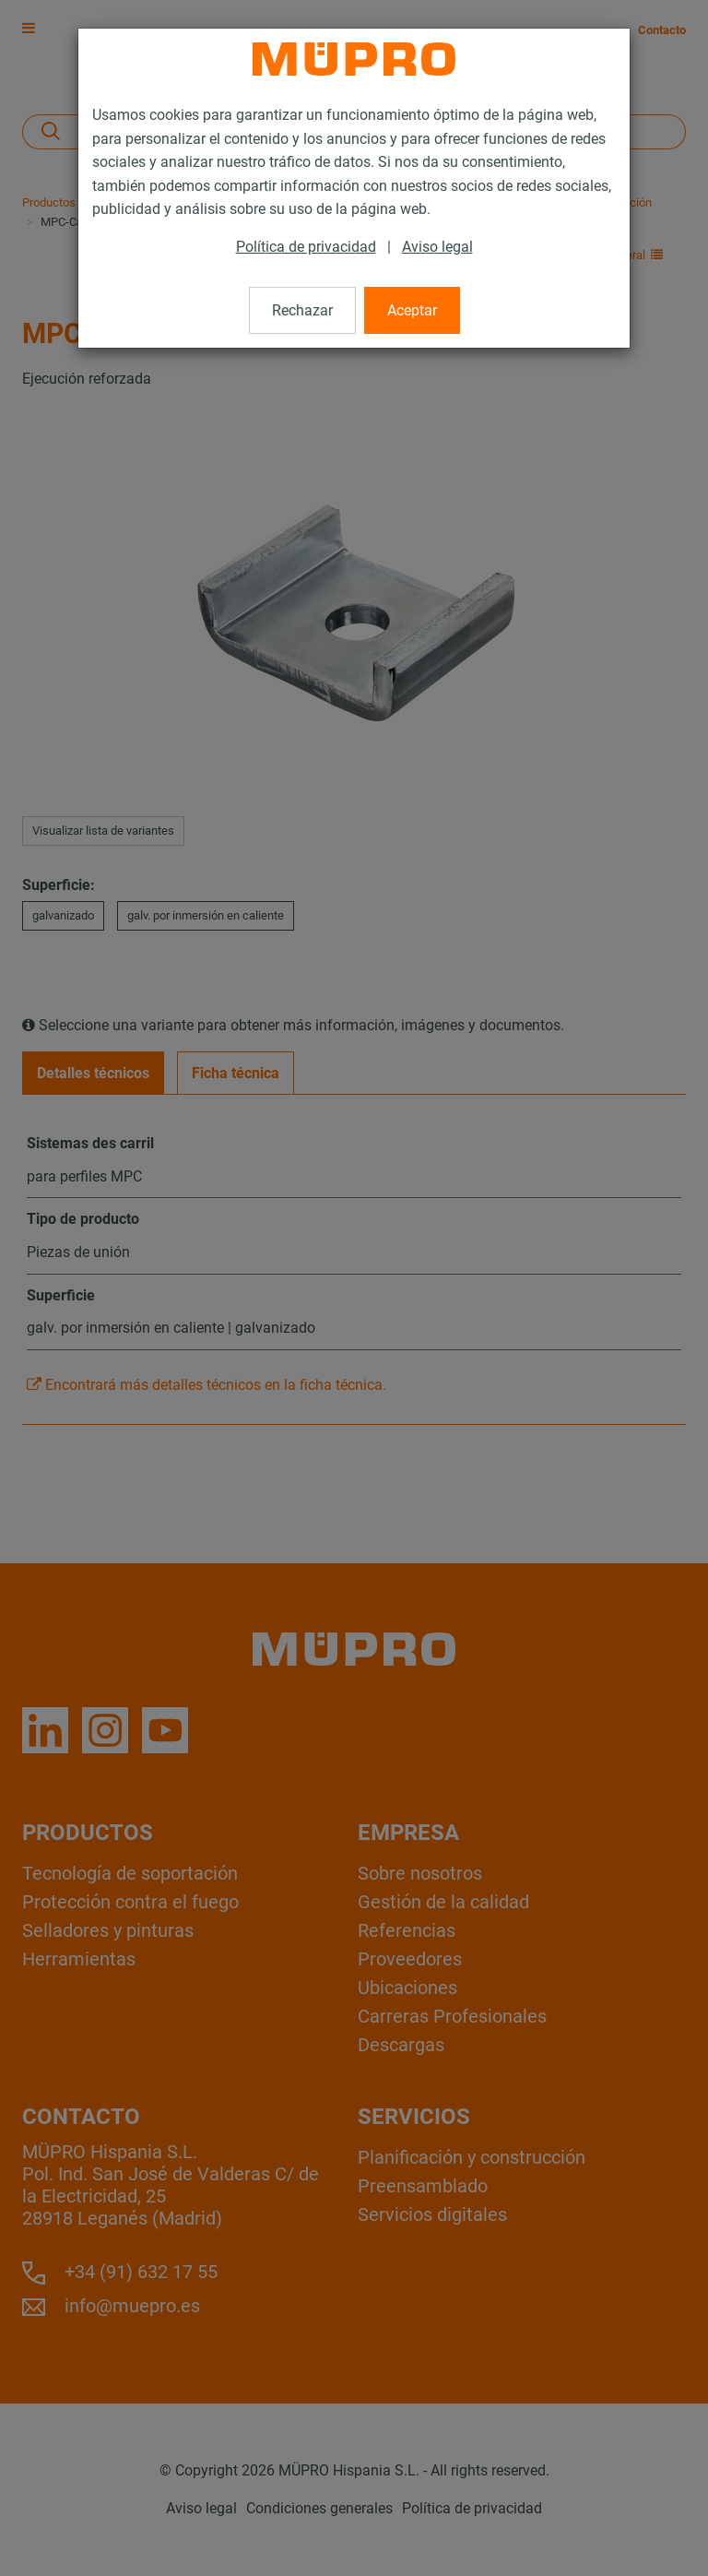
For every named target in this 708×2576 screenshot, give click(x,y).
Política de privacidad (306, 246)
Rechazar (302, 310)
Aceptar (412, 310)
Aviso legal (437, 246)
